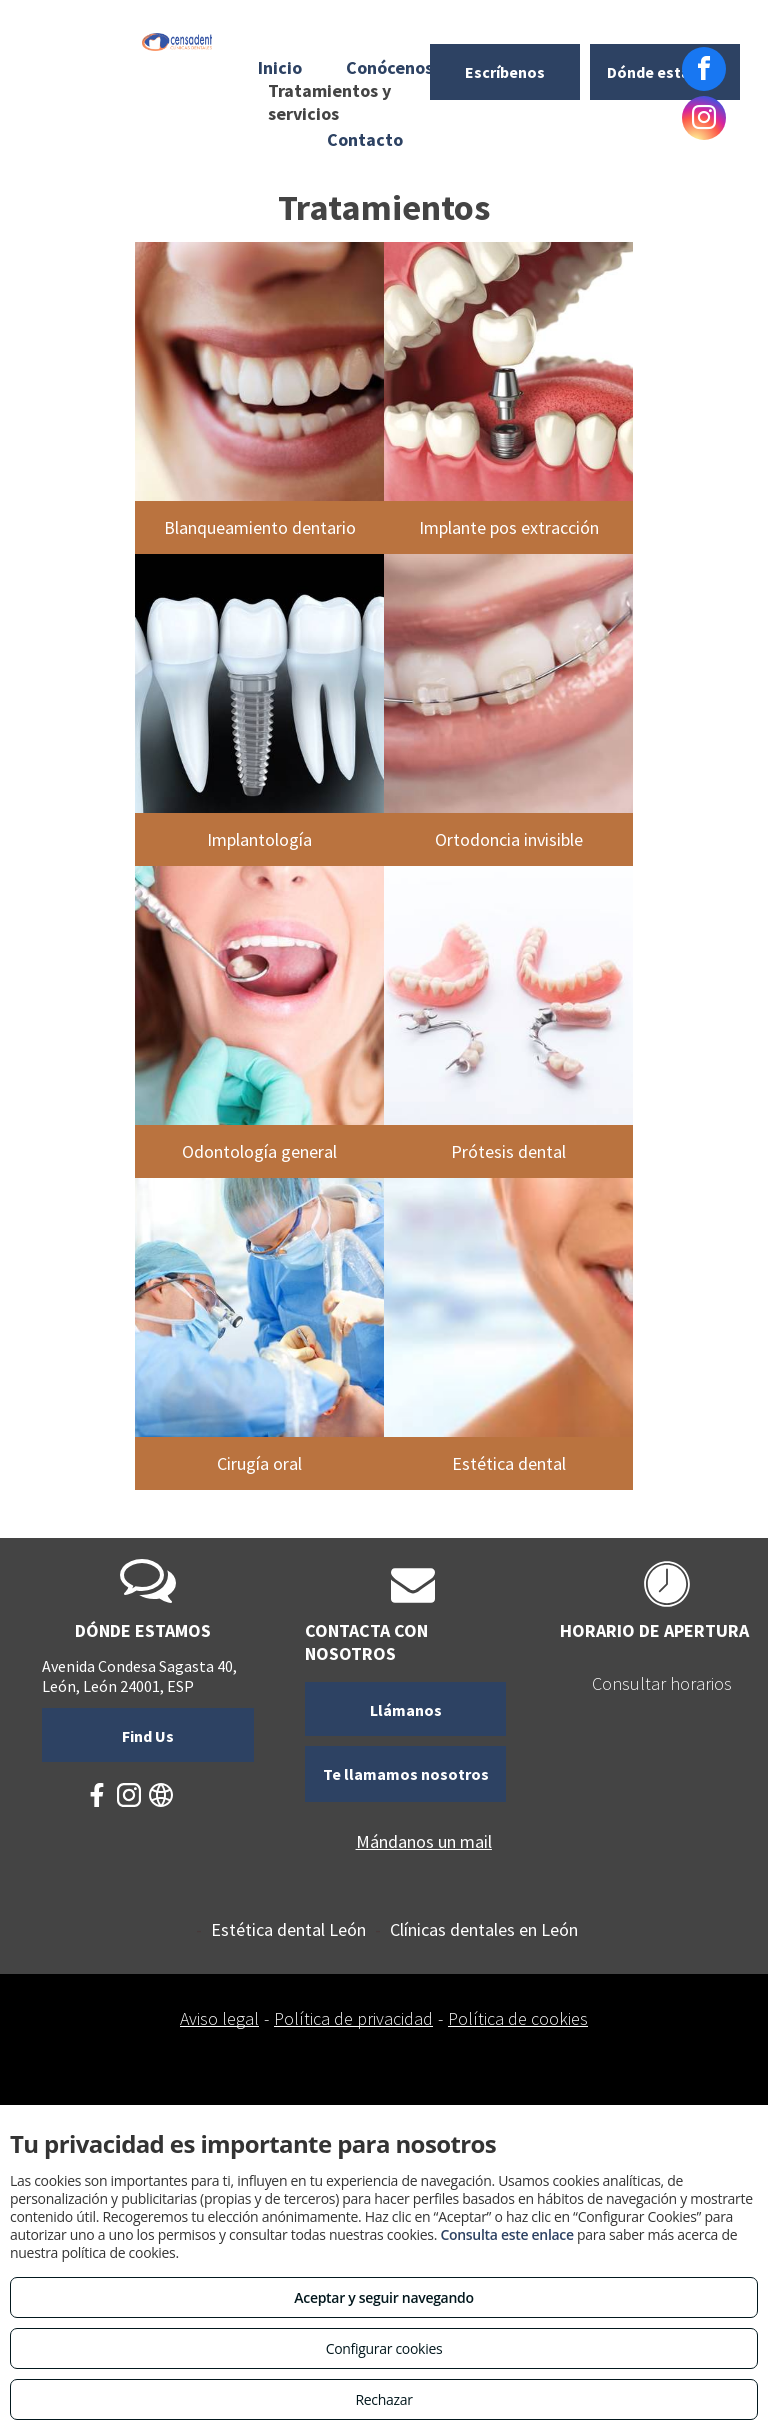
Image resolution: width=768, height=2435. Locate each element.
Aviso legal (219, 2018)
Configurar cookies (384, 2348)
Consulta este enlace (506, 2234)
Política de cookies (518, 2018)
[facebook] (704, 71)
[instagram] (704, 120)
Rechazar (383, 2399)
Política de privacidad (353, 2018)
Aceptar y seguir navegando (383, 2297)
